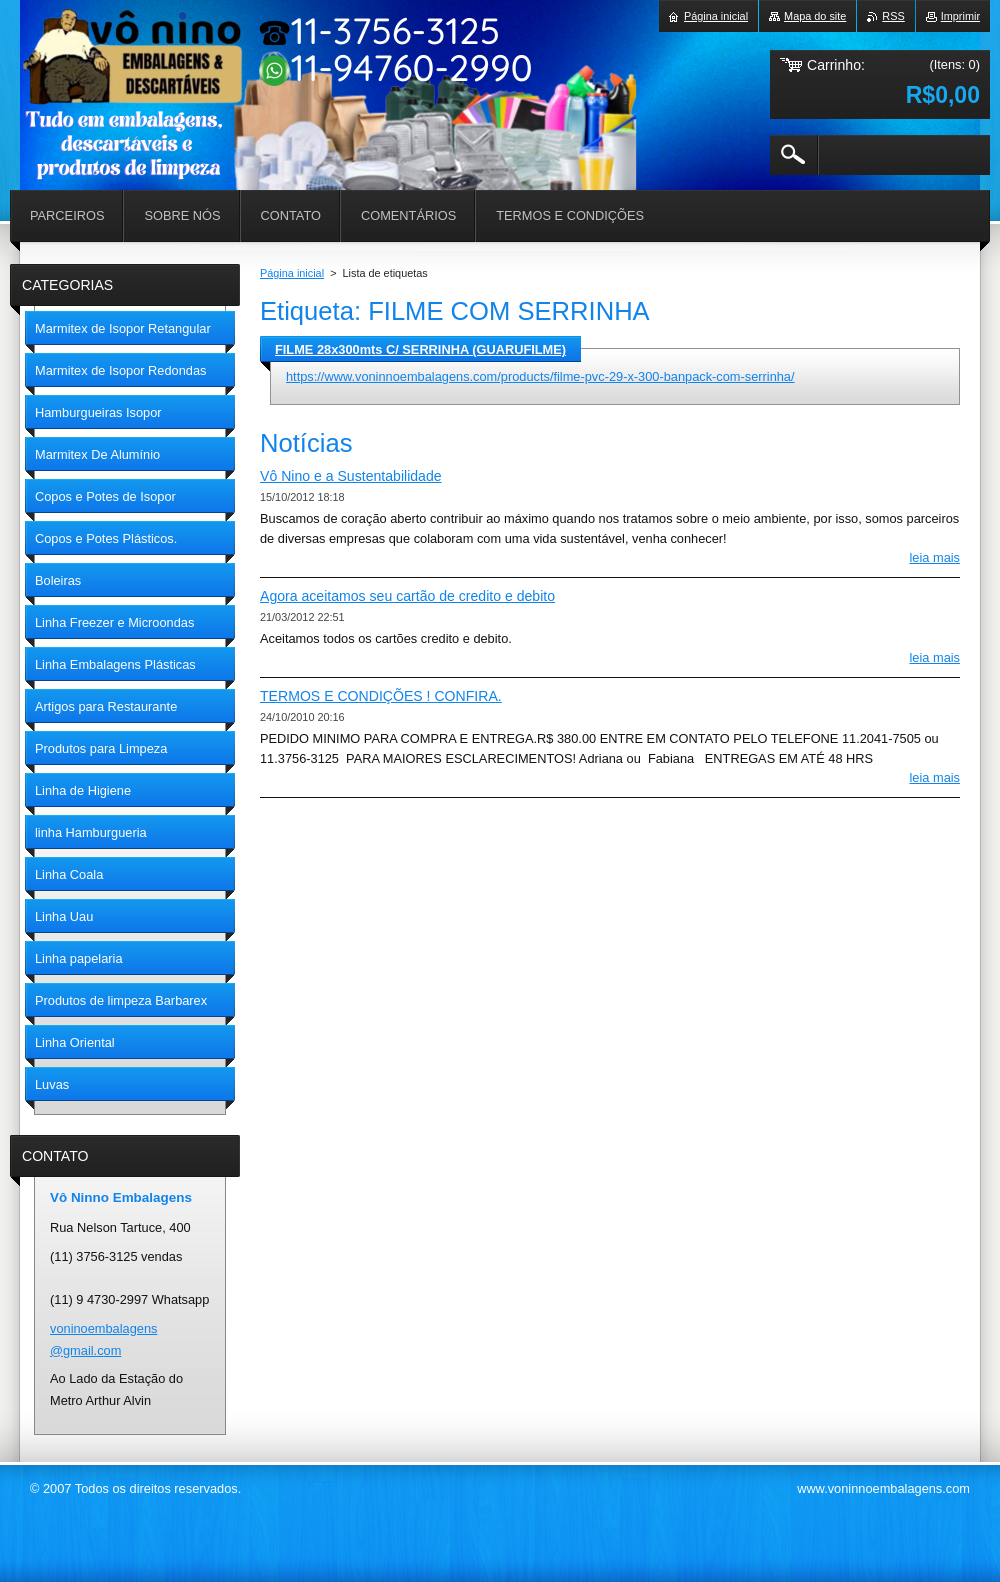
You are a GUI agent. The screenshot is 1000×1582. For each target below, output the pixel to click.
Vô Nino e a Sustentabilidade (351, 476)
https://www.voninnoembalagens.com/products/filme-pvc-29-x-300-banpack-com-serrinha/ (540, 376)
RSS (893, 16)
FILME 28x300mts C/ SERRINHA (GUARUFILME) (420, 349)
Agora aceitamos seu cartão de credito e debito (407, 596)
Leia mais (935, 557)
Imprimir (960, 16)
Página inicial (292, 273)
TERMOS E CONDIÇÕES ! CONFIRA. (381, 696)
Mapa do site (815, 16)
